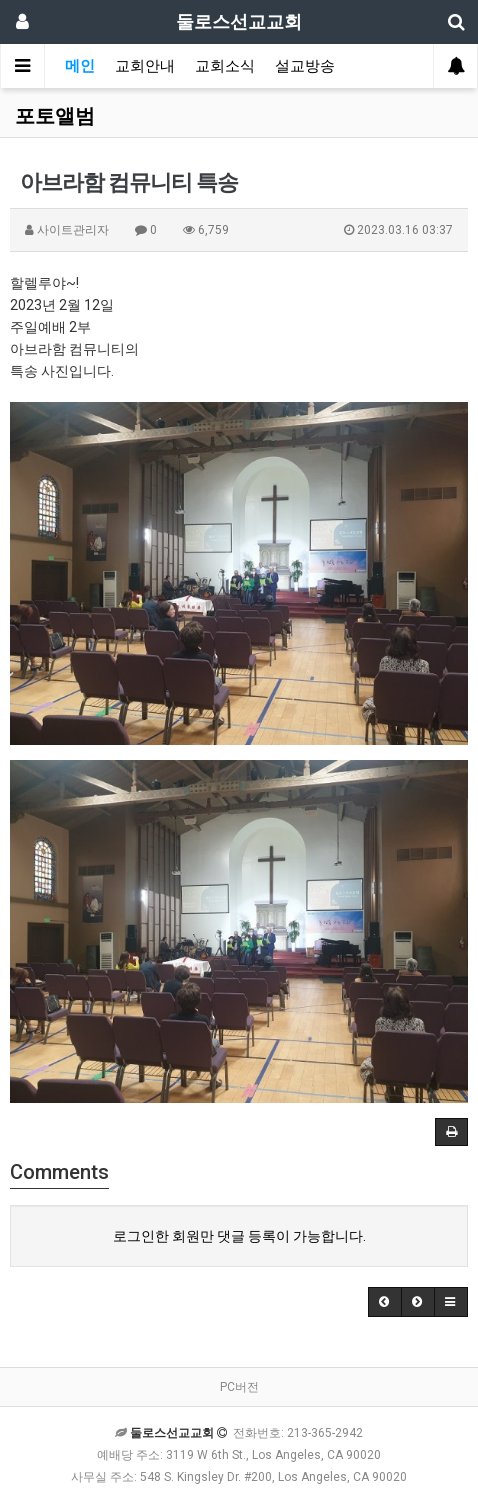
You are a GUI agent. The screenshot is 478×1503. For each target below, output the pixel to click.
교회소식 (225, 66)
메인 (80, 66)
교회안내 (145, 66)
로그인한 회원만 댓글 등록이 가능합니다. (239, 1236)
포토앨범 (55, 116)
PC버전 (239, 1387)
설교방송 (305, 66)
